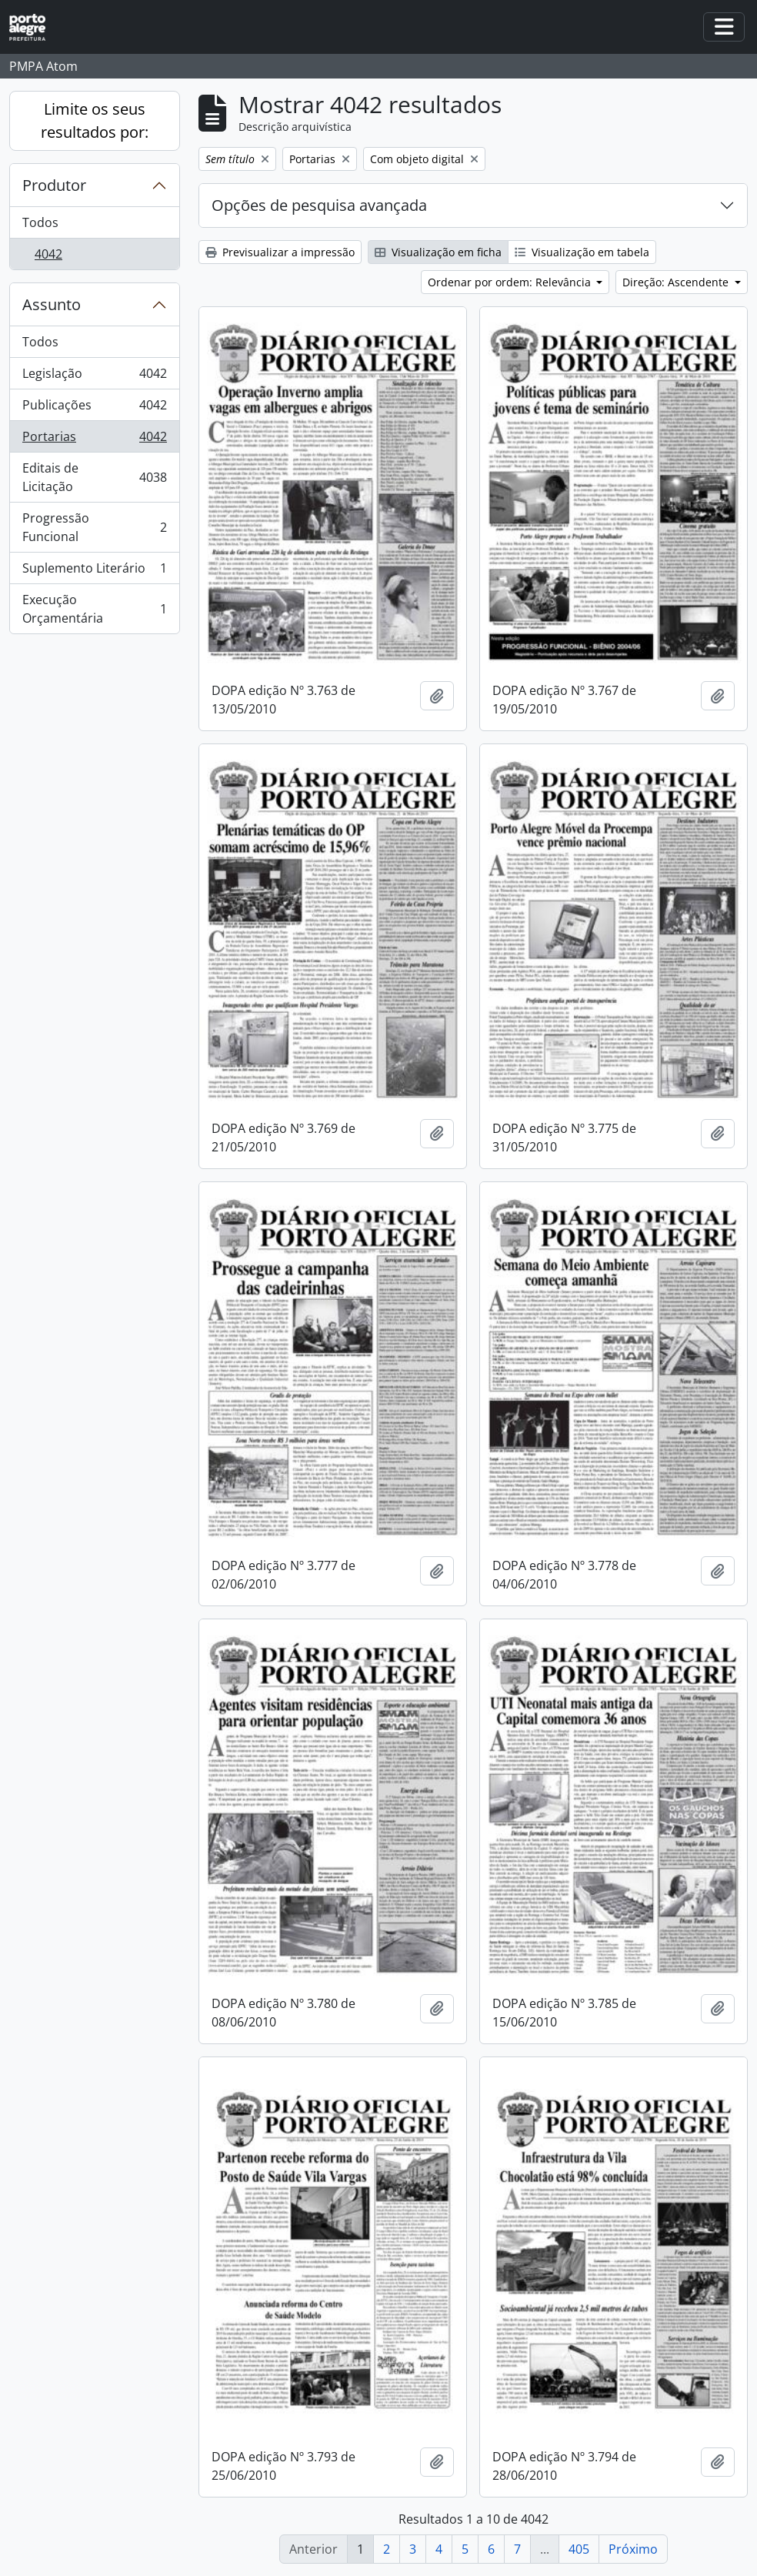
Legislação (94, 376)
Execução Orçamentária (94, 608)
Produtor (54, 185)
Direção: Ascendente (677, 282)
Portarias (94, 440)
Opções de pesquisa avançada (319, 205)
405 (579, 2549)
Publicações (94, 408)
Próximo (633, 2549)
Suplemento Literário (94, 571)
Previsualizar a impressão (280, 252)
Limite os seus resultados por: (94, 120)
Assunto (51, 304)
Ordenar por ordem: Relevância (511, 282)
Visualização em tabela (582, 252)
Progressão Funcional (94, 527)
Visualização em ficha (438, 252)
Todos (40, 222)
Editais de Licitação (94, 477)
